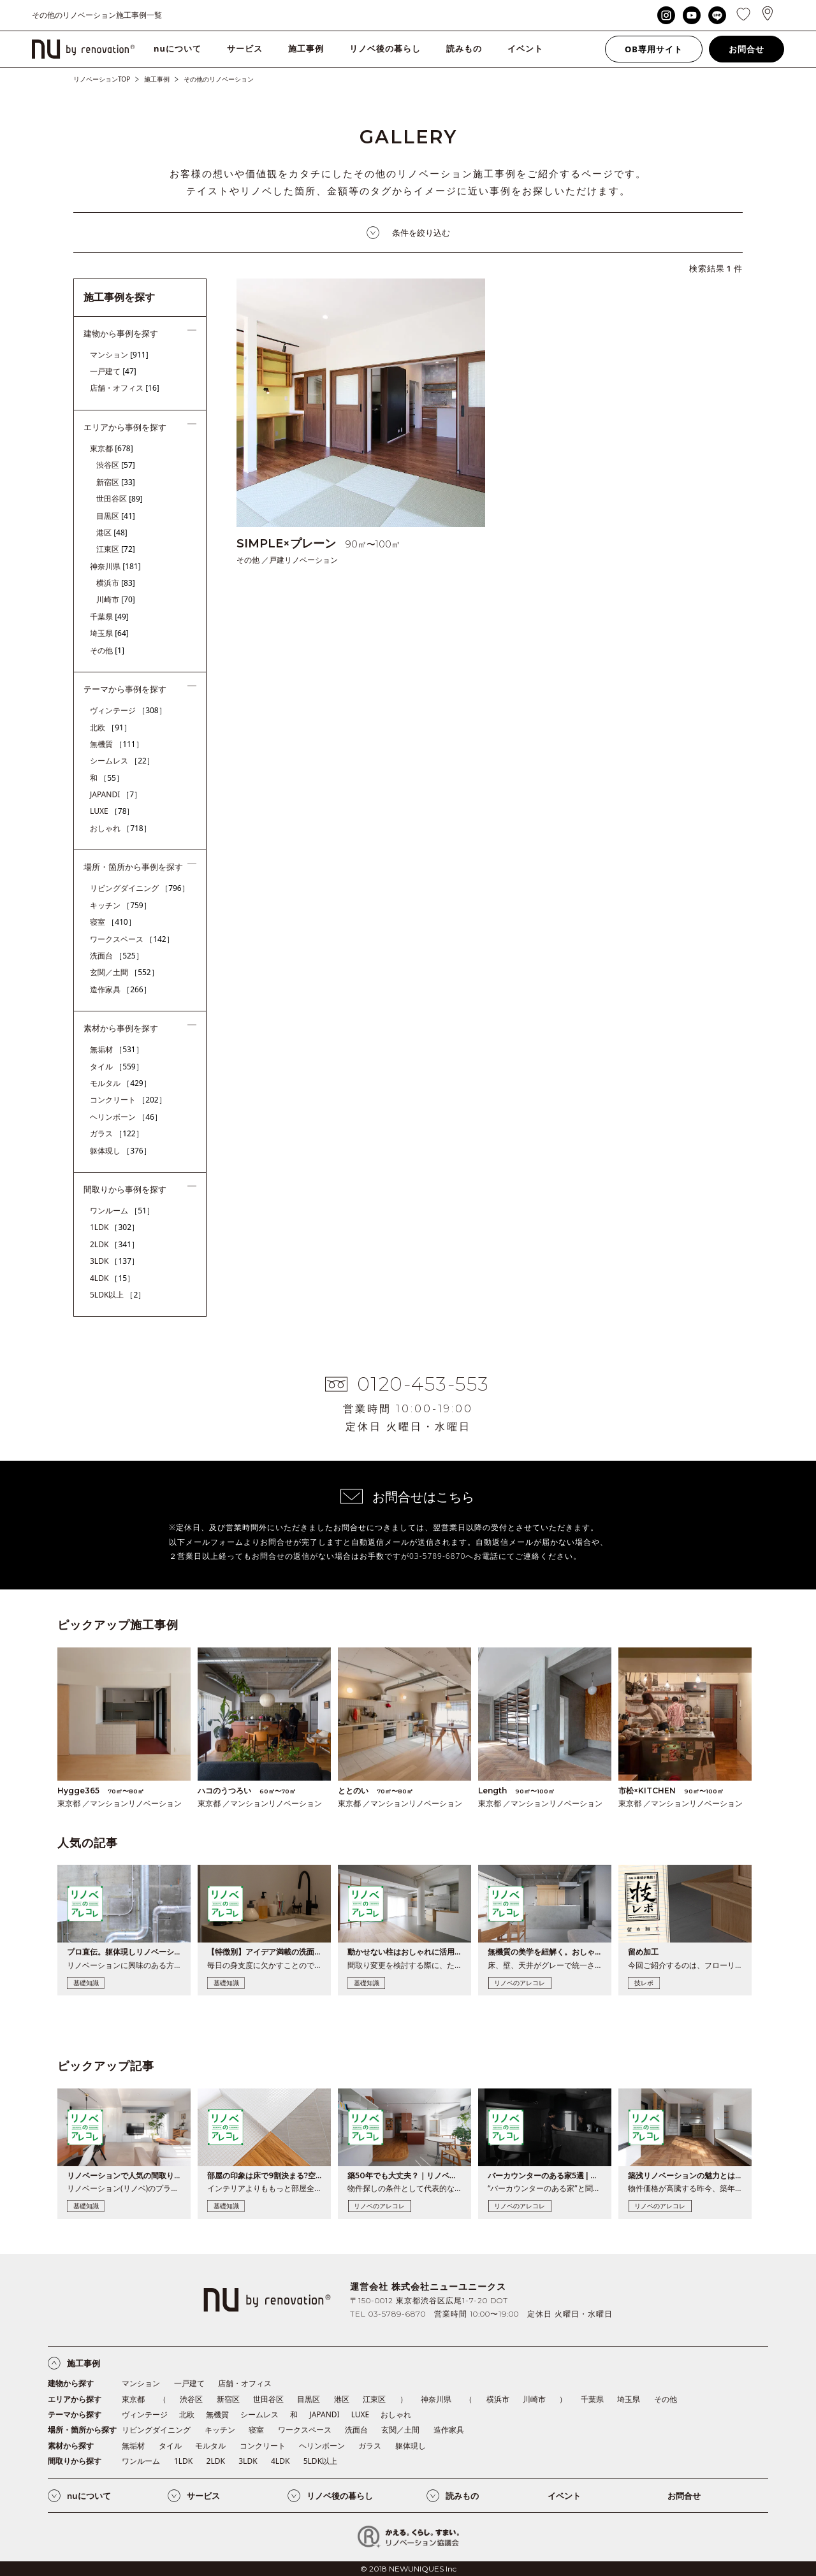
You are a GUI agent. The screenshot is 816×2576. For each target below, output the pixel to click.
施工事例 (306, 48)
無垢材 (116, 1049)
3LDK (114, 1260)
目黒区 (115, 515)
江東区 (115, 549)
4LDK (112, 1278)
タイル (116, 1066)
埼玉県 (109, 633)
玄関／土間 (124, 972)
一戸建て (113, 371)
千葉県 (109, 616)
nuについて (177, 48)
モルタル (120, 1083)
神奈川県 (115, 566)
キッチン (120, 905)
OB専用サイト (654, 49)
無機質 (116, 744)
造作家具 (120, 989)
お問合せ (746, 49)
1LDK (114, 1227)
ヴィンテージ (128, 710)
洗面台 (116, 955)
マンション (119, 354)
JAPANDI (116, 794)
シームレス (122, 760)
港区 (111, 532)
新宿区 (115, 482)
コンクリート (128, 1099)
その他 (107, 650)
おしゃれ (120, 828)
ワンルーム (122, 1210)
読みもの (464, 48)
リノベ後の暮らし (385, 48)
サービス (245, 48)
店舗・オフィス (124, 387)
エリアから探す (74, 2399)
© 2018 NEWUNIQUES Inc (408, 2568)
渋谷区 (115, 464)
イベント (525, 48)
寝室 (113, 921)
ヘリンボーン (126, 1116)
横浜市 (115, 582)
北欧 (110, 727)
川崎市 (115, 599)
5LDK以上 (117, 1294)
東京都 (111, 448)
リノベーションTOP (101, 79)
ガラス (116, 1133)
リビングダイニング (139, 888)
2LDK (114, 1244)
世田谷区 (119, 498)
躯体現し (120, 1150)
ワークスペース (132, 939)
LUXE (112, 811)
